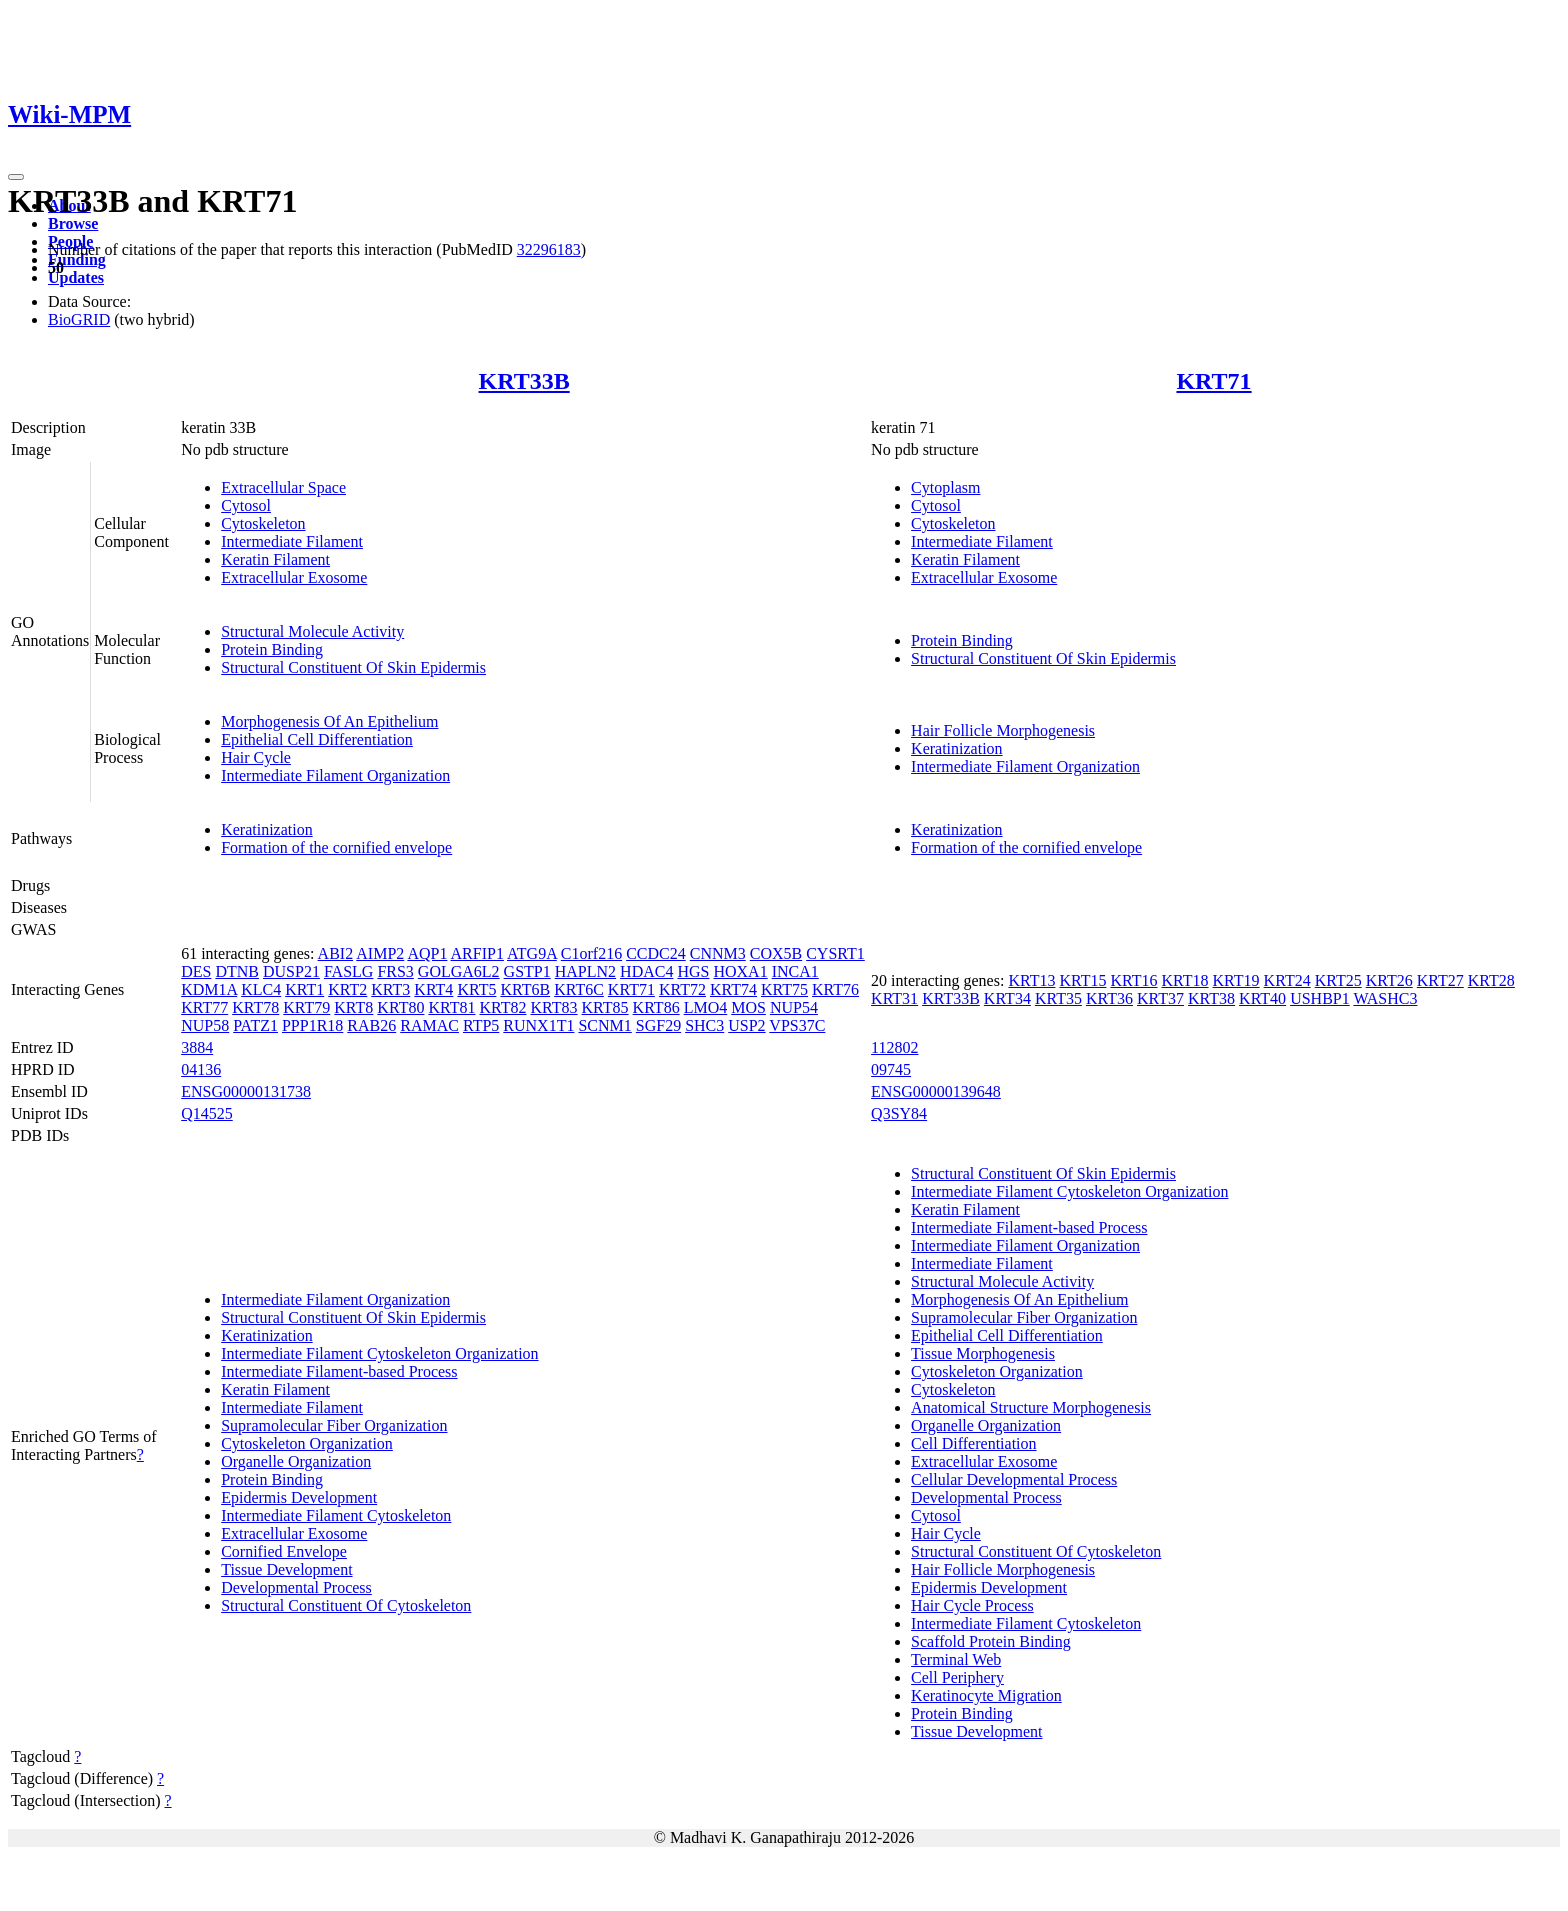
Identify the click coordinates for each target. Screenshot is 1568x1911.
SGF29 (658, 1025)
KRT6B (525, 989)
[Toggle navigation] (16, 177)
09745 (891, 1069)
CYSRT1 (835, 953)
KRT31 (894, 998)
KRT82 (502, 1007)
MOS (748, 1007)
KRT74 (733, 989)
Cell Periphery (957, 1677)
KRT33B (524, 381)
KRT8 (353, 1007)
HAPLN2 (585, 971)
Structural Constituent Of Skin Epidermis (353, 667)
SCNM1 (604, 1025)
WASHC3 (1385, 998)
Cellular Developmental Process (1014, 1479)
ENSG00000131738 (246, 1091)
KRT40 (1262, 998)
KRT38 (1211, 998)
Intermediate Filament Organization (335, 775)
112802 (894, 1047)
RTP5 (481, 1025)
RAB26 (371, 1025)
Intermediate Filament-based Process (339, 1371)
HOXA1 (740, 971)
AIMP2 (380, 953)
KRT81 (451, 1007)
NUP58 (205, 1025)
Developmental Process (296, 1587)
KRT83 (554, 1007)
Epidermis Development (299, 1497)
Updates (76, 277)
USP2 (746, 1025)
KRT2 (347, 989)
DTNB (237, 971)
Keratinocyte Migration (986, 1695)
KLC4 (261, 989)
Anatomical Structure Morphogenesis (1031, 1407)
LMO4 (706, 1007)
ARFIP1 (477, 953)
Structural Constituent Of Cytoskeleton (346, 1605)
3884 (197, 1047)
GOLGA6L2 (459, 971)
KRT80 (400, 1007)
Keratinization (957, 748)
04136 (201, 1069)
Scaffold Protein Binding (991, 1641)
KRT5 (476, 989)
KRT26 (1389, 980)
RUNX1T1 (538, 1025)
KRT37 (1160, 998)
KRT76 (835, 989)
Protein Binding (272, 649)
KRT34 (1007, 998)
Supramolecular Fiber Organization (334, 1425)
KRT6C (579, 989)
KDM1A (209, 989)
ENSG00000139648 (936, 1091)
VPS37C (797, 1025)
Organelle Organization (296, 1461)
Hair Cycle (256, 757)
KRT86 (656, 1007)
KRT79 (306, 1007)
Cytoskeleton (263, 523)
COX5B (776, 953)
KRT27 (1440, 980)
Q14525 (207, 1113)
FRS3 (395, 971)
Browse (73, 223)
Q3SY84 (899, 1113)
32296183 (549, 249)
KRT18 (1185, 980)
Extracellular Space (283, 487)
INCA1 (795, 971)
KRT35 (1058, 998)
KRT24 (1287, 980)
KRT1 (304, 989)
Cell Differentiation (973, 1443)
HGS (693, 971)
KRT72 (682, 989)
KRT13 (1031, 980)
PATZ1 (255, 1025)
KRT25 (1338, 980)
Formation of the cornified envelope (336, 847)
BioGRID (79, 319)
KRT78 (255, 1007)
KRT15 (1082, 980)
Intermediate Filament (292, 541)
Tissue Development (286, 1569)
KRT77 (204, 1007)
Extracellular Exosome (294, 577)
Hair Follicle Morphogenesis (1003, 730)
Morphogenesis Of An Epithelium (329, 721)
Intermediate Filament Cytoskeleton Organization (379, 1353)
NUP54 (794, 1007)
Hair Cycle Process (972, 1605)
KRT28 (1491, 980)
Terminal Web (956, 1659)
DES (196, 971)
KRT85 (605, 1007)
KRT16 (1133, 980)
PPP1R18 (312, 1025)
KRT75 (784, 989)
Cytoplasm (945, 487)
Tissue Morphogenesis (983, 1353)
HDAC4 (646, 971)
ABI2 (336, 953)
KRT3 (390, 989)
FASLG (349, 971)
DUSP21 (291, 971)
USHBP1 (1320, 998)
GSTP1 (527, 971)
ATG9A (532, 953)
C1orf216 (591, 953)
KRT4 (433, 989)
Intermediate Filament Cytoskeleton (336, 1515)
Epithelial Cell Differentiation (317, 739)
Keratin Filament (275, 559)
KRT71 (1213, 381)
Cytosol (246, 505)
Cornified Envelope (284, 1551)
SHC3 (704, 1025)
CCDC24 (656, 953)
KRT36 (1109, 998)
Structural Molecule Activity (312, 631)
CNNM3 (718, 953)
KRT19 (1236, 980)
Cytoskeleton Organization (307, 1443)
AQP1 (427, 953)
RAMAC (429, 1025)
